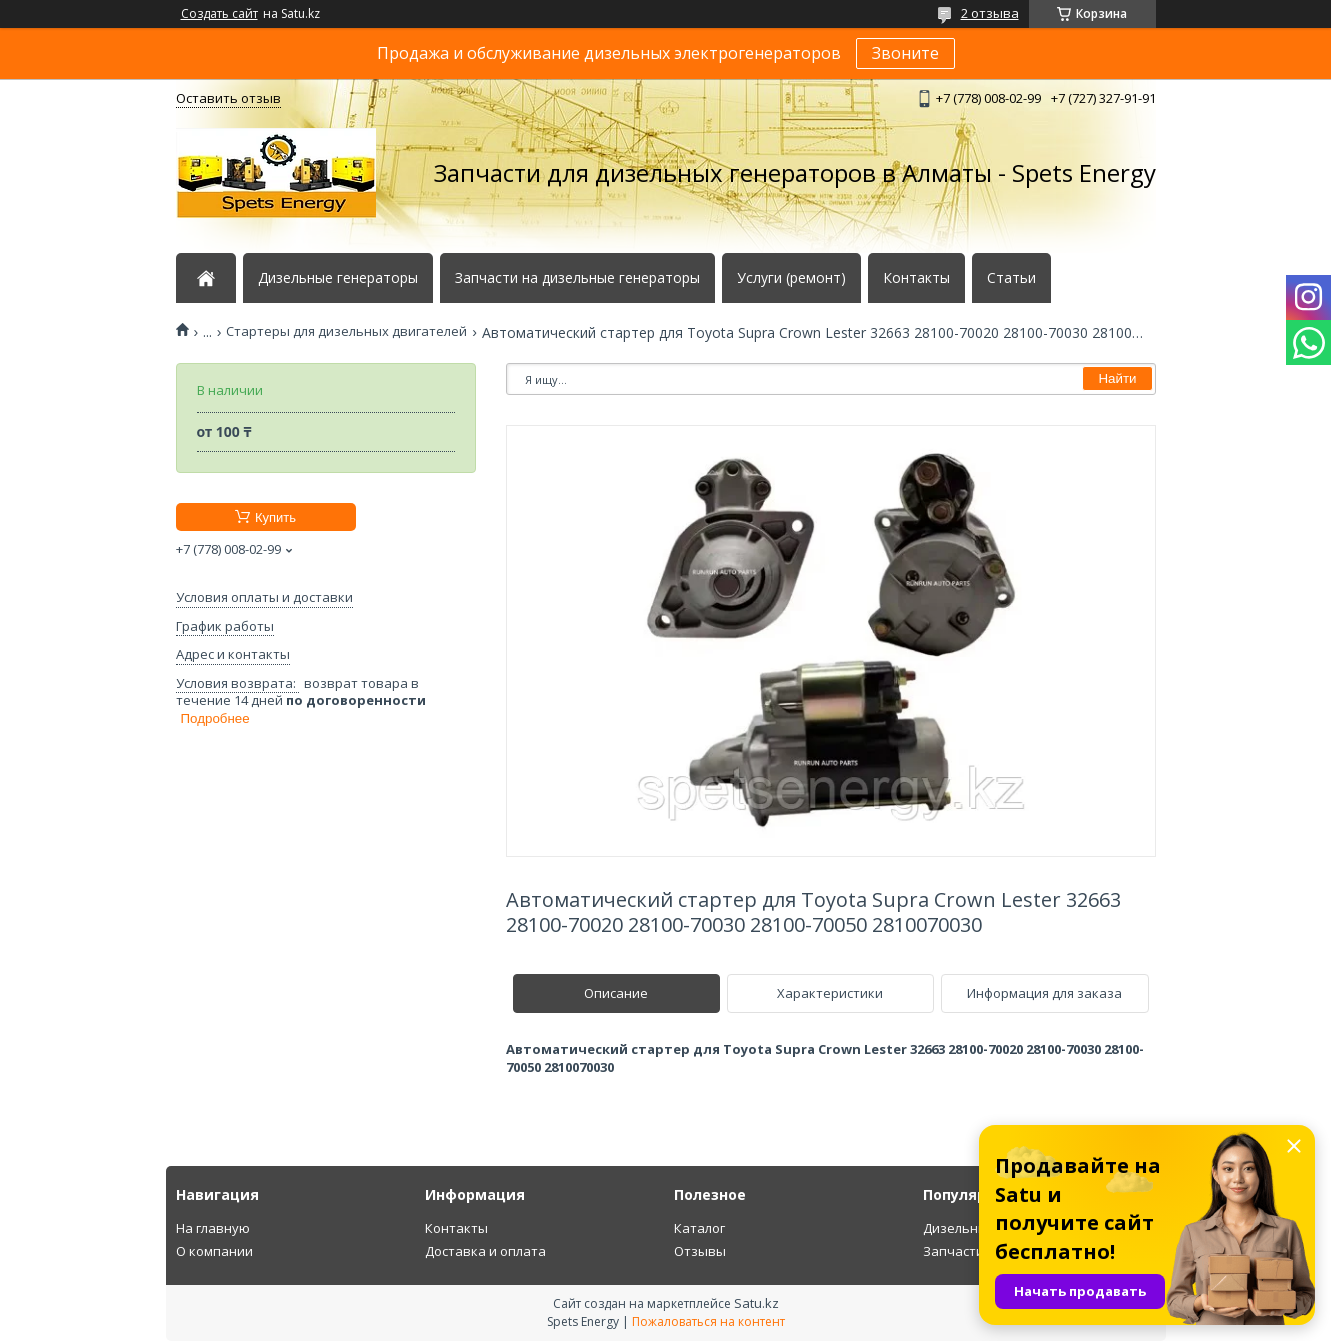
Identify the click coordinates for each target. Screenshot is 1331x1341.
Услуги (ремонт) (791, 278)
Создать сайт (219, 14)
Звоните (905, 53)
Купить (275, 517)
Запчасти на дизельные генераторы (577, 278)
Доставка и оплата (485, 1251)
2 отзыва (990, 13)
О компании (214, 1251)
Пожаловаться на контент (708, 1321)
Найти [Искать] (1117, 378)
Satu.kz (756, 1303)
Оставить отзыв (228, 98)
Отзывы (700, 1251)
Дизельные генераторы (338, 278)
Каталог (699, 1228)
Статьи (1011, 278)
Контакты (916, 278)
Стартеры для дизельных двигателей (346, 331)
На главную (213, 1228)
